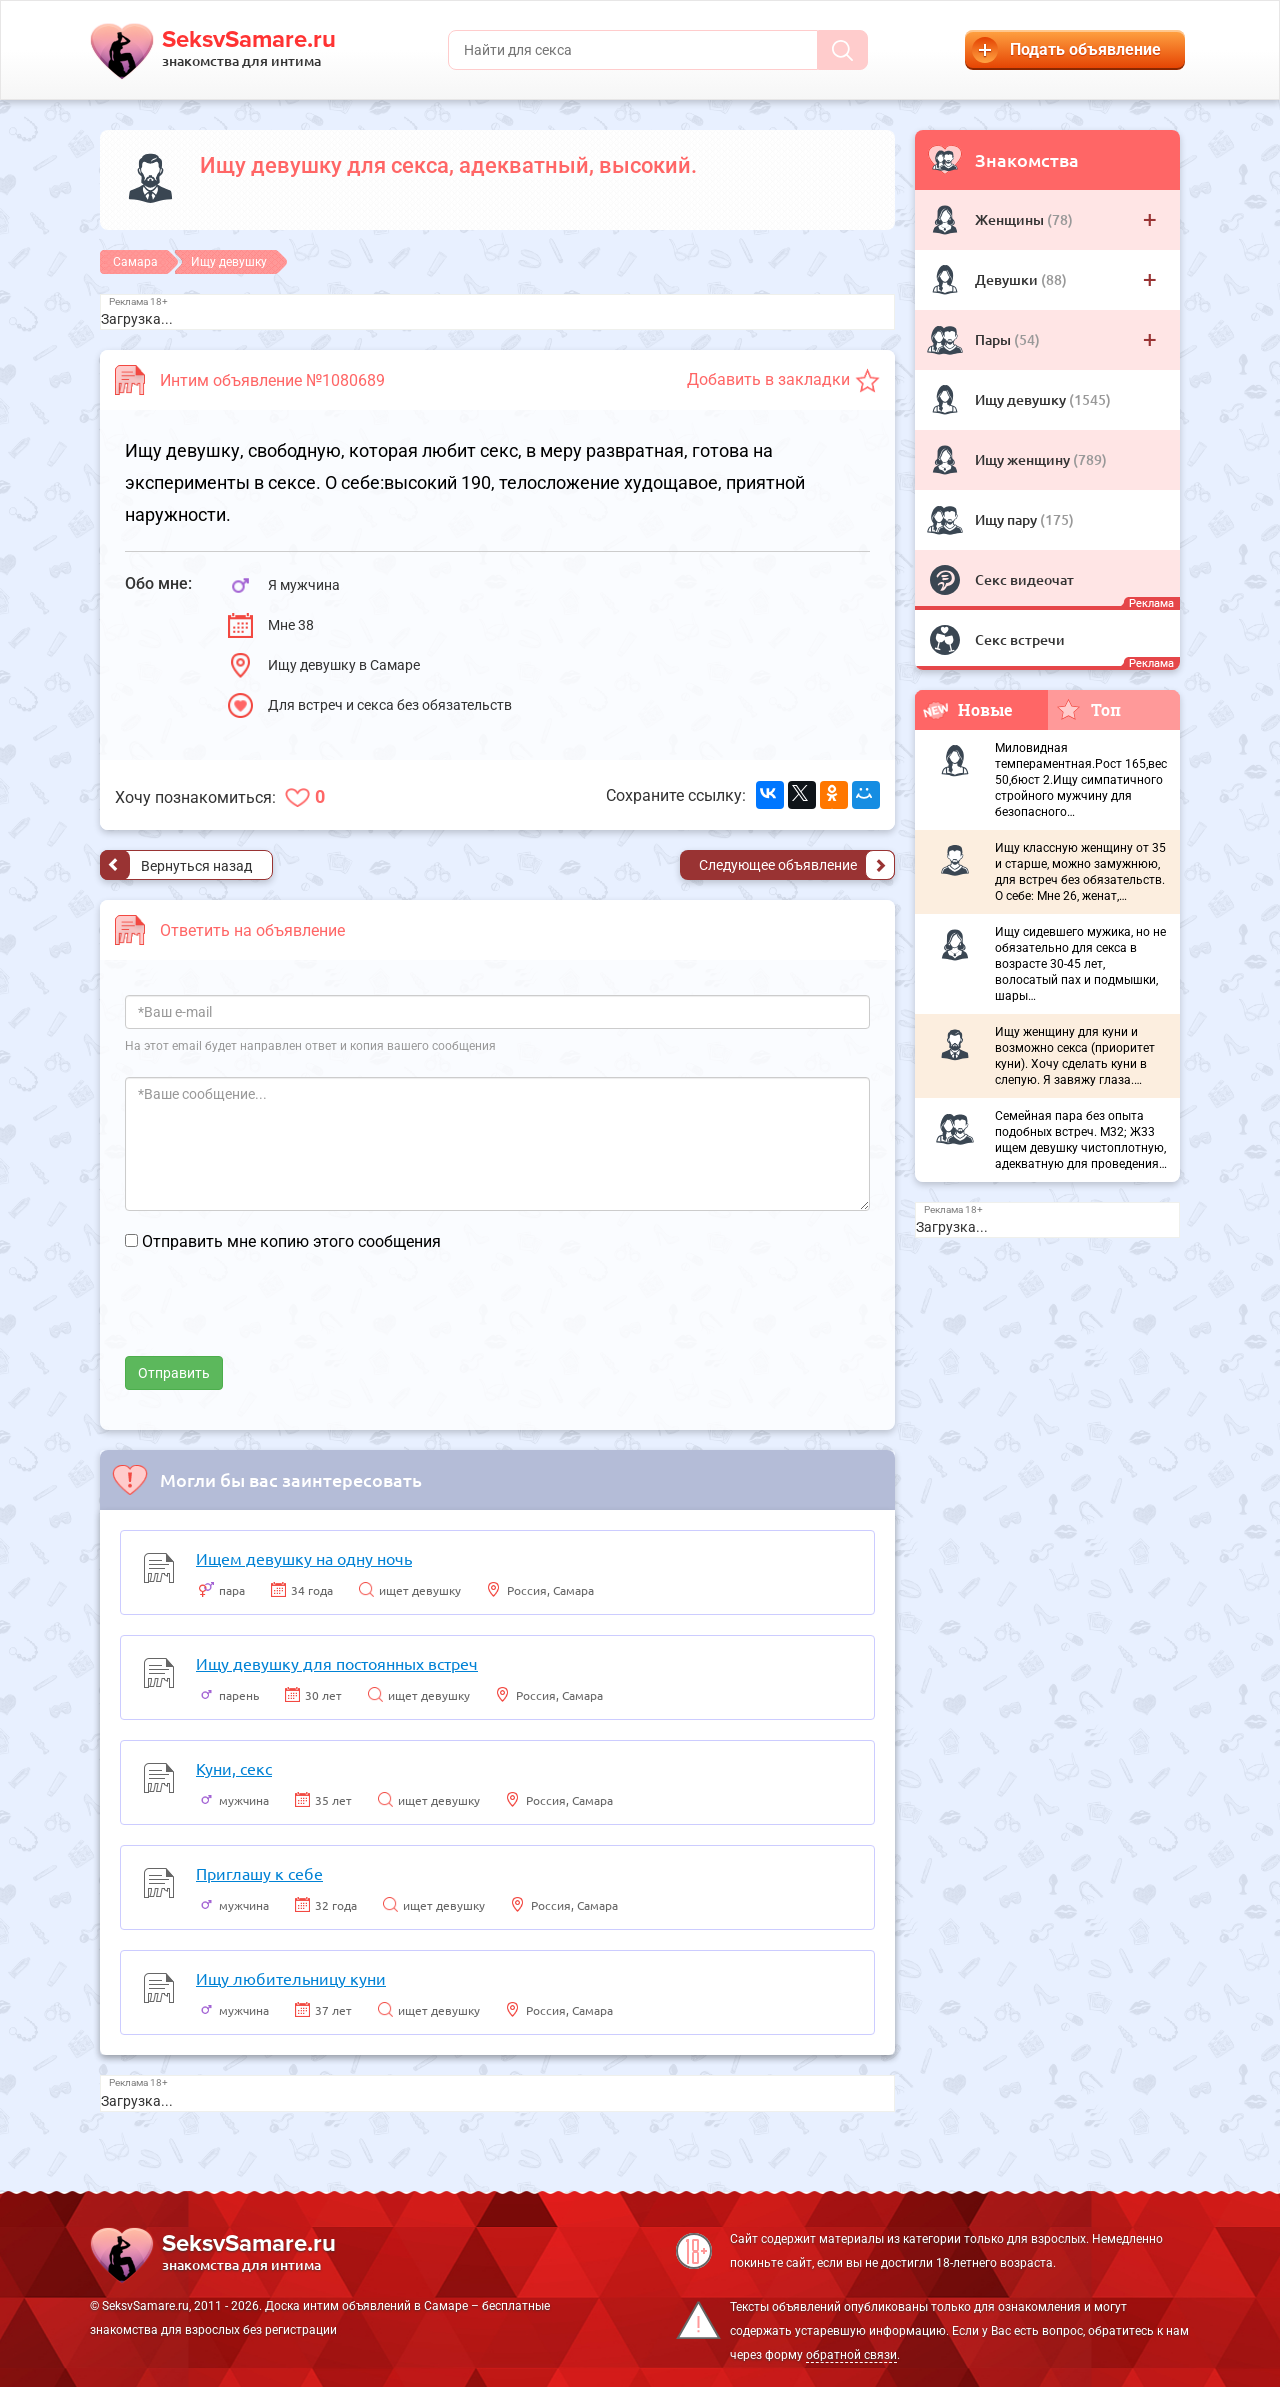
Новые (968, 709)
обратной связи (851, 2355)
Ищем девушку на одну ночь (304, 1558)
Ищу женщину (1024, 459)
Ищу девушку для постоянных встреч (337, 1663)
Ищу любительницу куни (291, 1978)
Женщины (1011, 219)
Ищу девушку (1022, 399)
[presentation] (277, 1317)
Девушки (1008, 279)
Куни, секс (234, 1768)
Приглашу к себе (259, 1873)
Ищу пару (1007, 519)
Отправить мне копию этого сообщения (291, 1241)
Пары (994, 339)
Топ (1088, 709)
